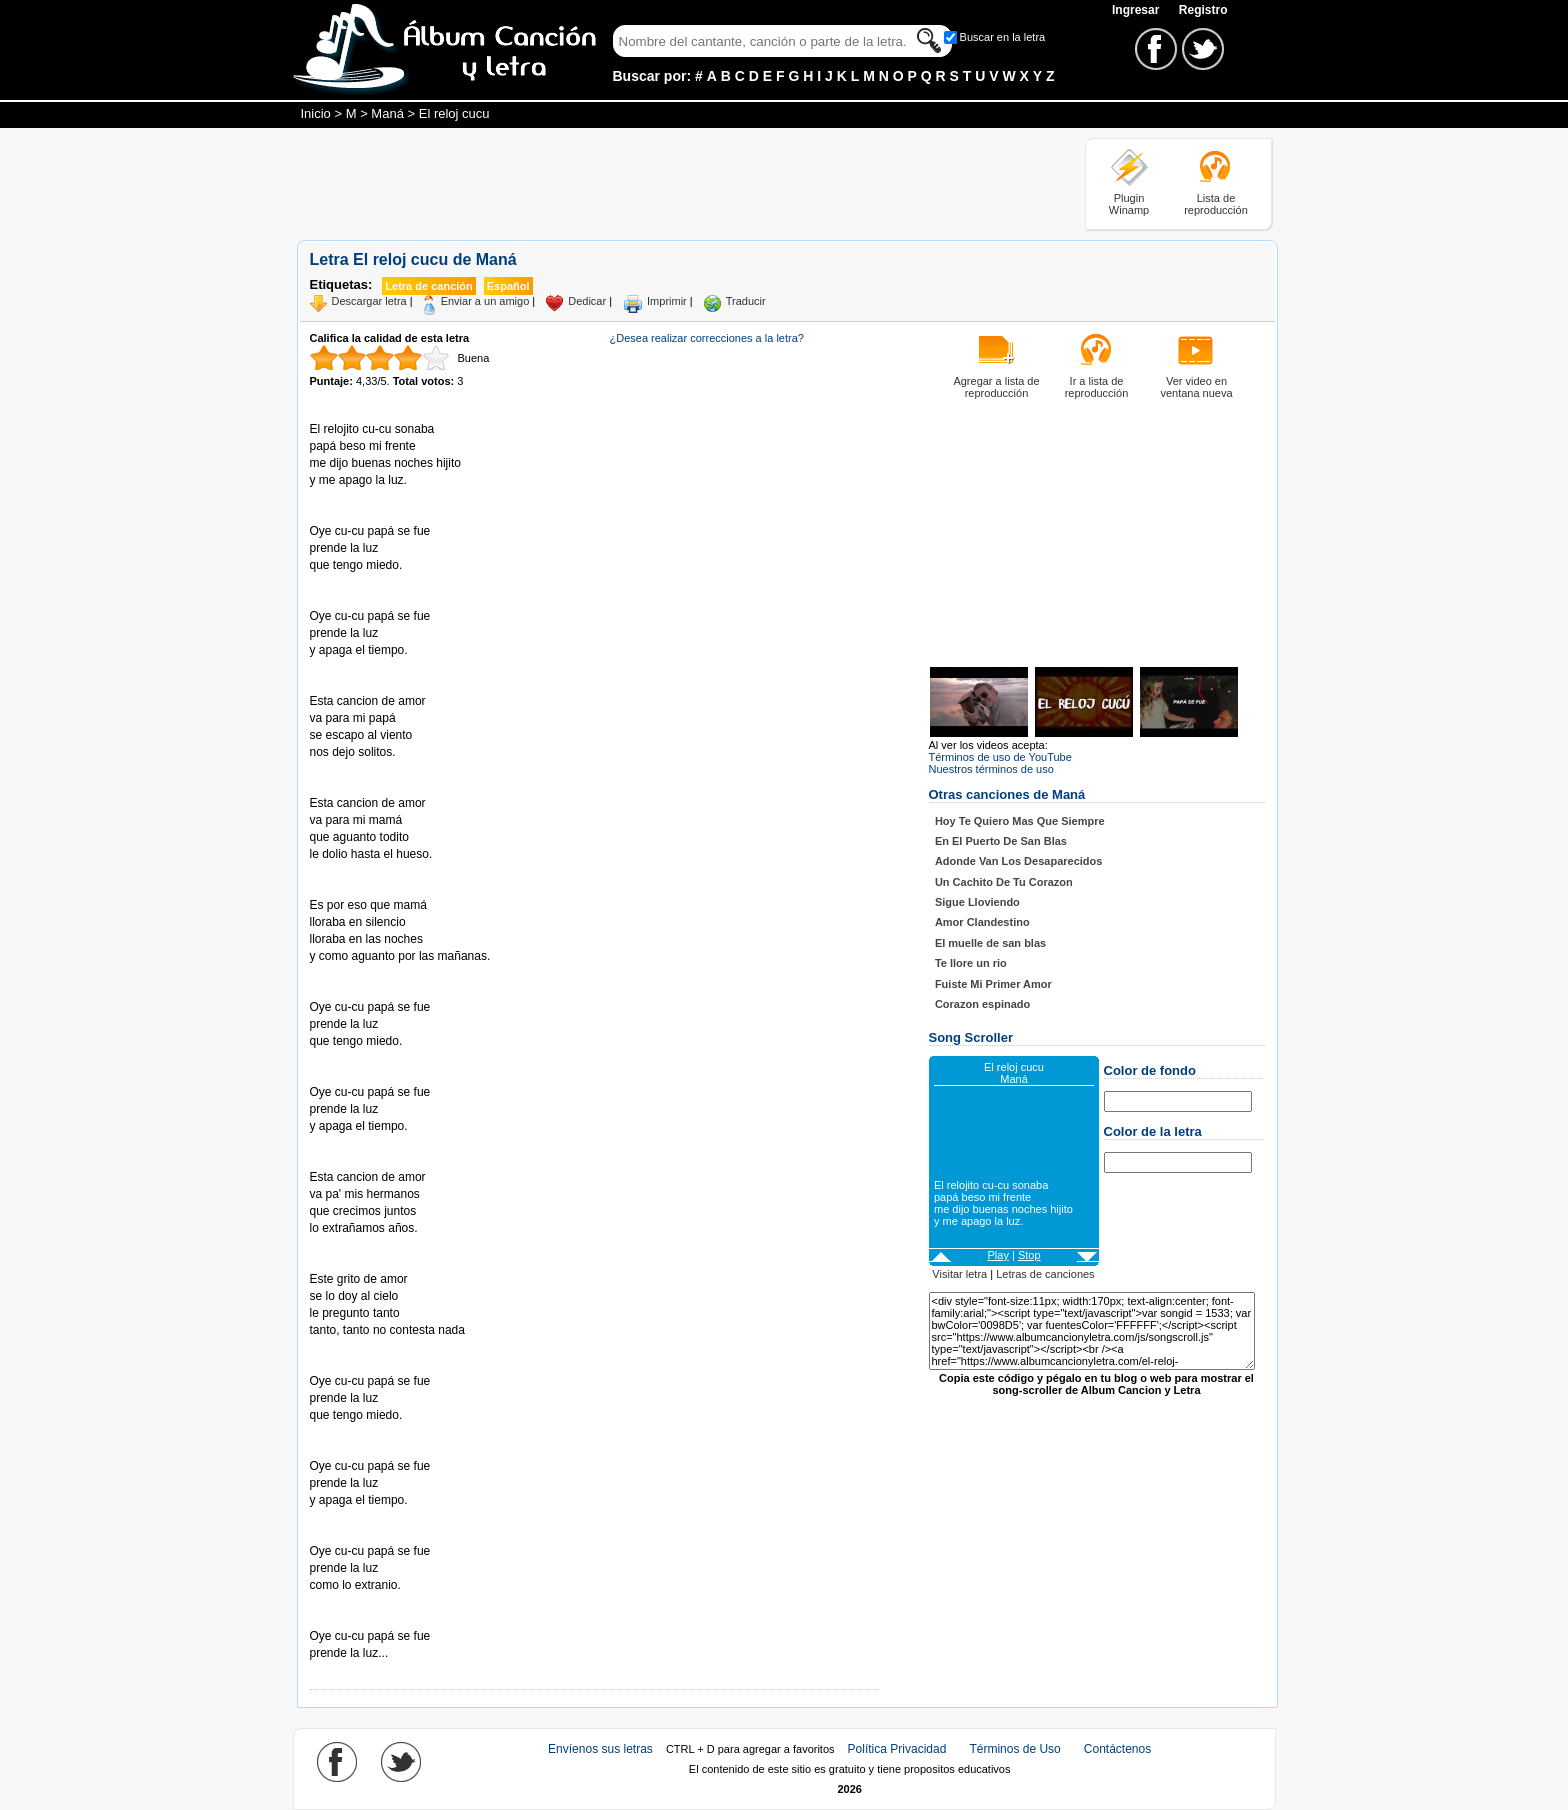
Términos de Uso (1014, 1749)
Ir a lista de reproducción (1097, 387)
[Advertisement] (661, 183)
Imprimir (667, 301)
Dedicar (587, 301)
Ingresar (1137, 10)
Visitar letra (959, 1274)
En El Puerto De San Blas (1001, 841)
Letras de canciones (1045, 1274)
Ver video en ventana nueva (1196, 387)
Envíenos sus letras (600, 1749)
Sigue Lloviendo (977, 902)
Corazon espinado (982, 1004)
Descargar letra (369, 301)
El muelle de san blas (990, 943)
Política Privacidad (897, 1749)
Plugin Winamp (1129, 204)
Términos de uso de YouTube (1000, 757)
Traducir (746, 301)
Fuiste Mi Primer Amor (993, 984)
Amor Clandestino (982, 922)
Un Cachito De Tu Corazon (1004, 882)
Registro (1203, 10)
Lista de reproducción (1216, 204)
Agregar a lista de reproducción (996, 387)
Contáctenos (1117, 1749)
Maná (387, 113)
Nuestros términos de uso (991, 769)
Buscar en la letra (1003, 37)
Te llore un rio (971, 963)
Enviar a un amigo (485, 301)
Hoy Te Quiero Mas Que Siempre (1020, 821)
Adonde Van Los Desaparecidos (1019, 861)
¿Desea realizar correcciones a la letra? (707, 338)
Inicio (316, 113)
